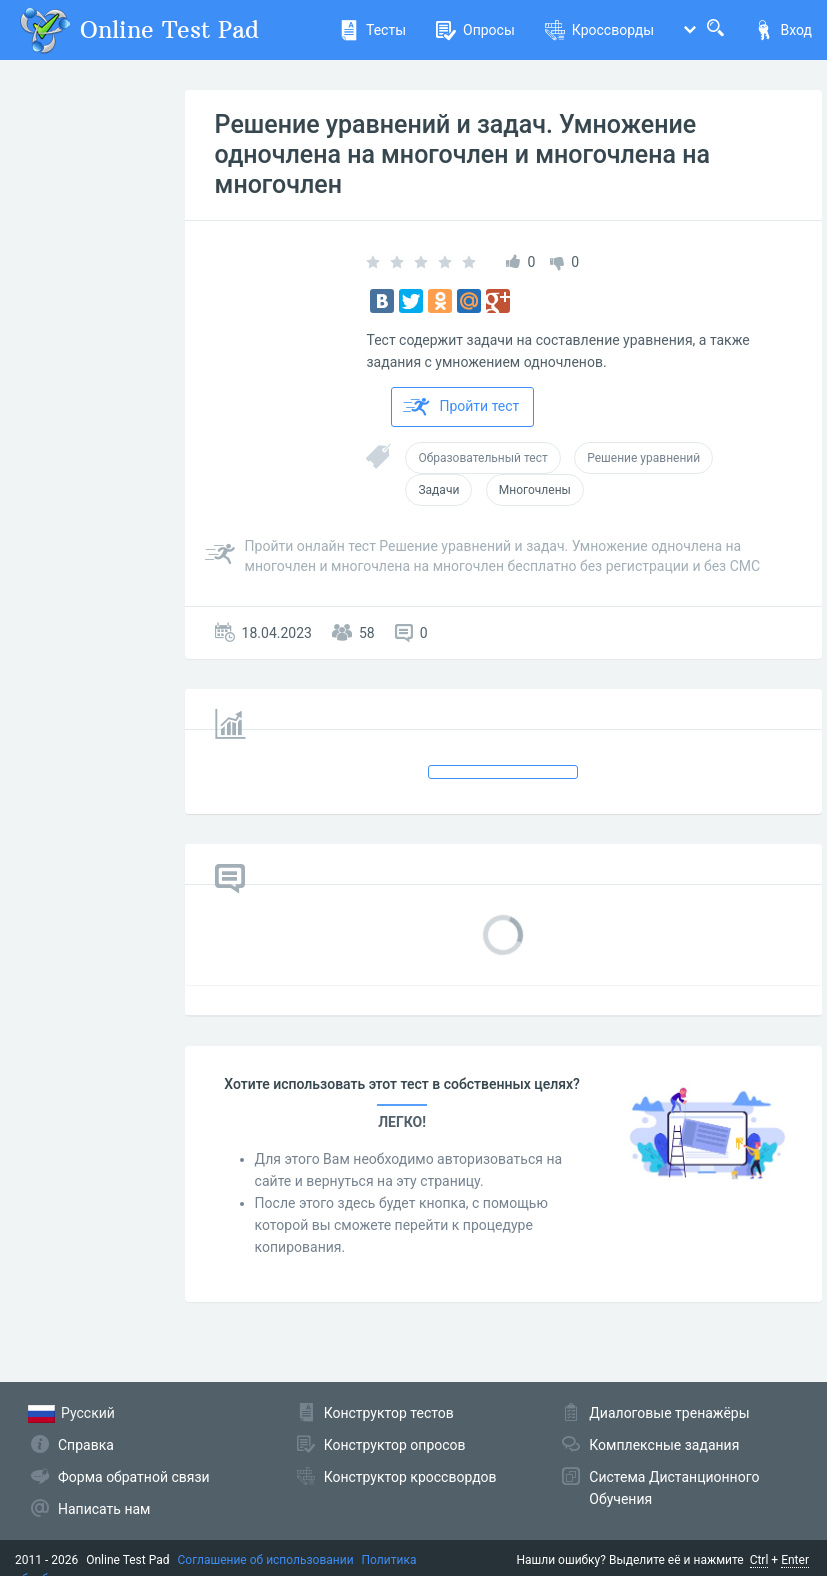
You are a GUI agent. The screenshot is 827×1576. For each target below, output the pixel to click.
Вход (783, 30)
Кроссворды (599, 30)
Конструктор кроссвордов (410, 1477)
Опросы (475, 30)
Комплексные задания (664, 1445)
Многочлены (535, 490)
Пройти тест (461, 407)
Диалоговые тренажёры (669, 1413)
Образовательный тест (482, 458)
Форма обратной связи (134, 1477)
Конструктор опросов (395, 1445)
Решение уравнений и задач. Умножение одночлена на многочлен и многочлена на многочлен (462, 154)
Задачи (438, 490)
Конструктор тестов (389, 1413)
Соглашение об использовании (266, 1560)
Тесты (372, 30)
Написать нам (104, 1509)
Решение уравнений (643, 458)
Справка (86, 1445)
